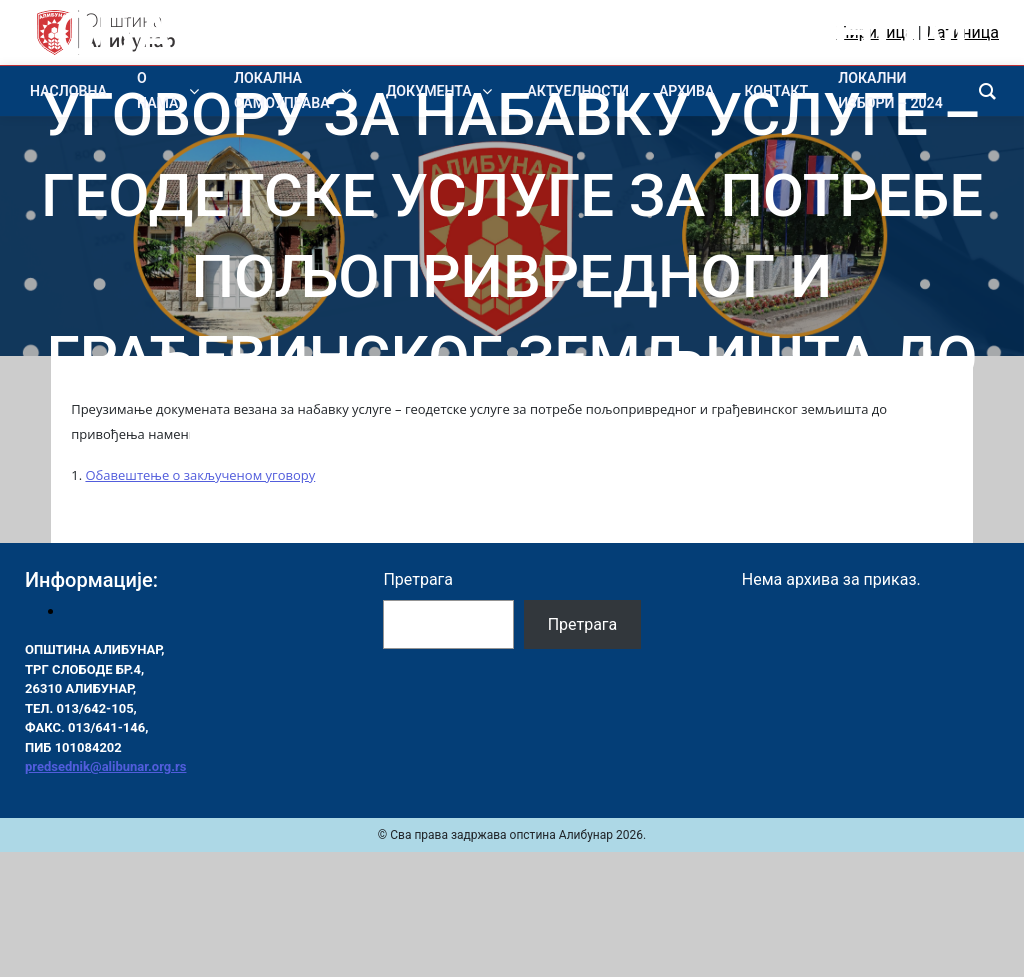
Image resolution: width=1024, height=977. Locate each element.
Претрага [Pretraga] (583, 624)
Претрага (418, 579)
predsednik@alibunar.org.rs (105, 766)
